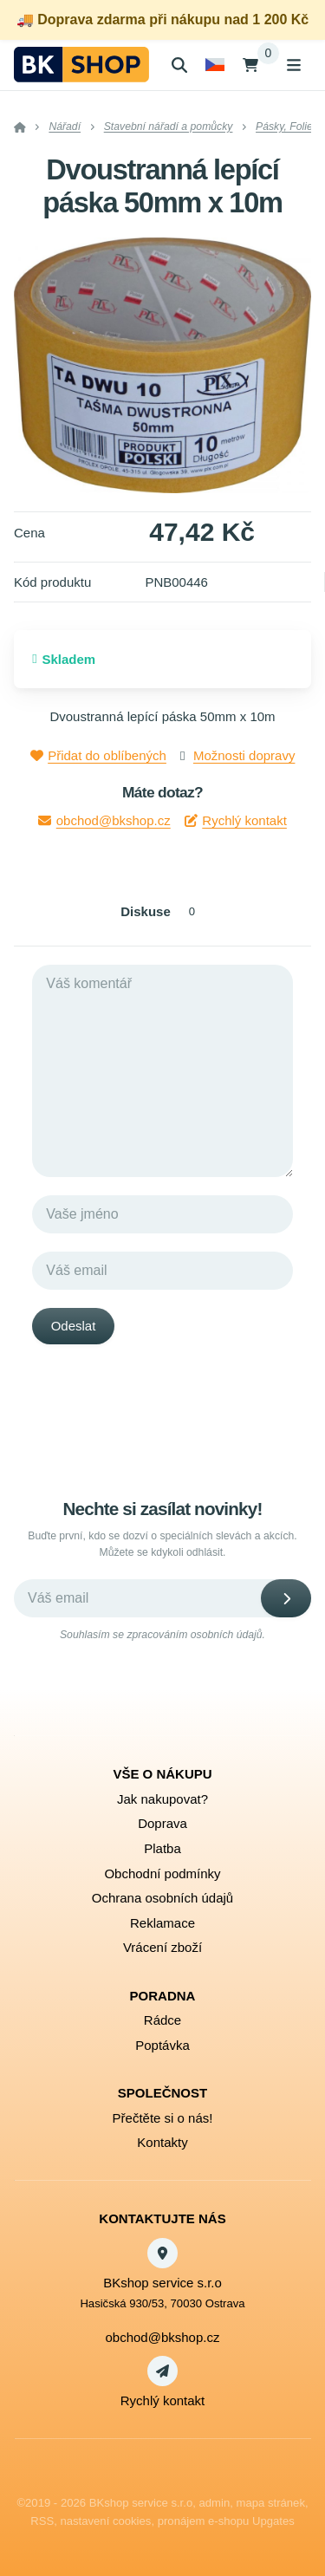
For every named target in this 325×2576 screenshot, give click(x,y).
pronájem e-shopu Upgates (226, 2520)
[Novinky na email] (162, 1598)
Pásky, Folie (284, 126)
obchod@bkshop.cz (104, 820)
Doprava (162, 1823)
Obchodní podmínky (162, 1873)
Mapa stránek (271, 2502)
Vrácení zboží (162, 1947)
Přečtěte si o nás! (163, 2118)
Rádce (162, 2020)
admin (215, 2502)
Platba (162, 1848)
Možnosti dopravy (244, 755)
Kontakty (162, 2142)
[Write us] (162, 2370)
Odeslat (73, 1325)
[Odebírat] (286, 1598)
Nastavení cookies (105, 2520)
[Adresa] (162, 2252)
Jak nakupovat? (162, 1799)
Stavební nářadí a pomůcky (168, 126)
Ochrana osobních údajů (162, 1897)
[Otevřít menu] (294, 64)
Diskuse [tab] (162, 911)
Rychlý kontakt (236, 820)
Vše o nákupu (162, 1773)
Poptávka (162, 2045)
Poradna (163, 1995)
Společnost (162, 2092)
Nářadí (65, 126)
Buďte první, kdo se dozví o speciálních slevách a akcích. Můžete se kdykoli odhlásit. (162, 1544)
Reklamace (162, 1923)
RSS (42, 2520)
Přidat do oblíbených (98, 755)
